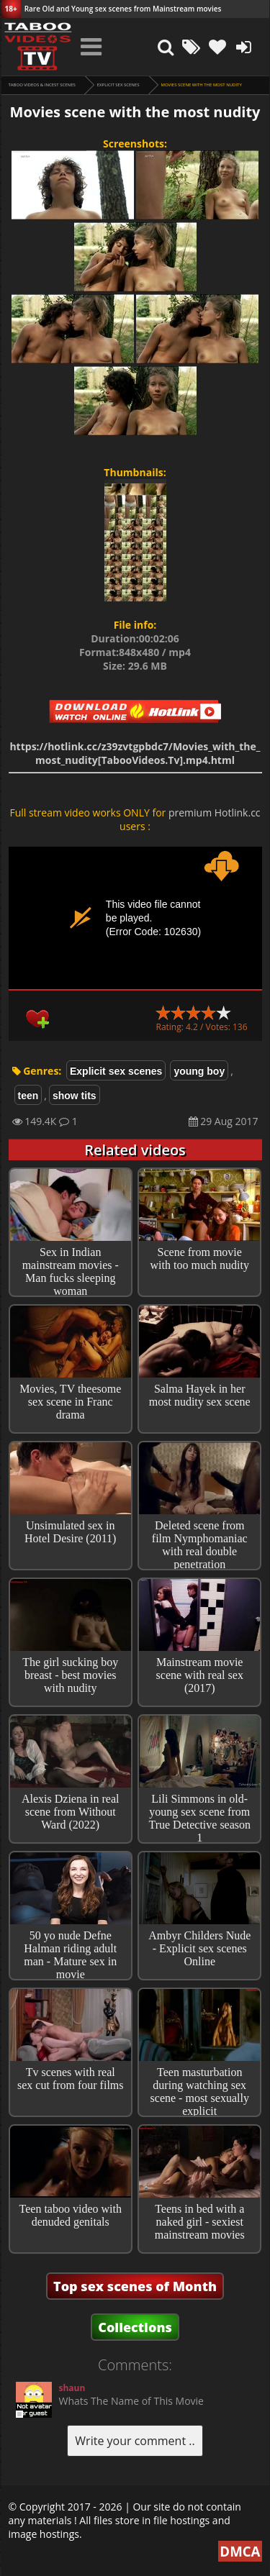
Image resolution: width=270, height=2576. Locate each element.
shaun (72, 2388)
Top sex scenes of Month (135, 2286)
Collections (135, 2327)
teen (28, 1095)
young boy (199, 1071)
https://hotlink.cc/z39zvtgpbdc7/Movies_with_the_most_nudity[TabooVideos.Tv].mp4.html (134, 753)
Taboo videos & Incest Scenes (42, 85)
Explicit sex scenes (118, 85)
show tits (74, 1095)
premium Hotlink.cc (214, 812)
